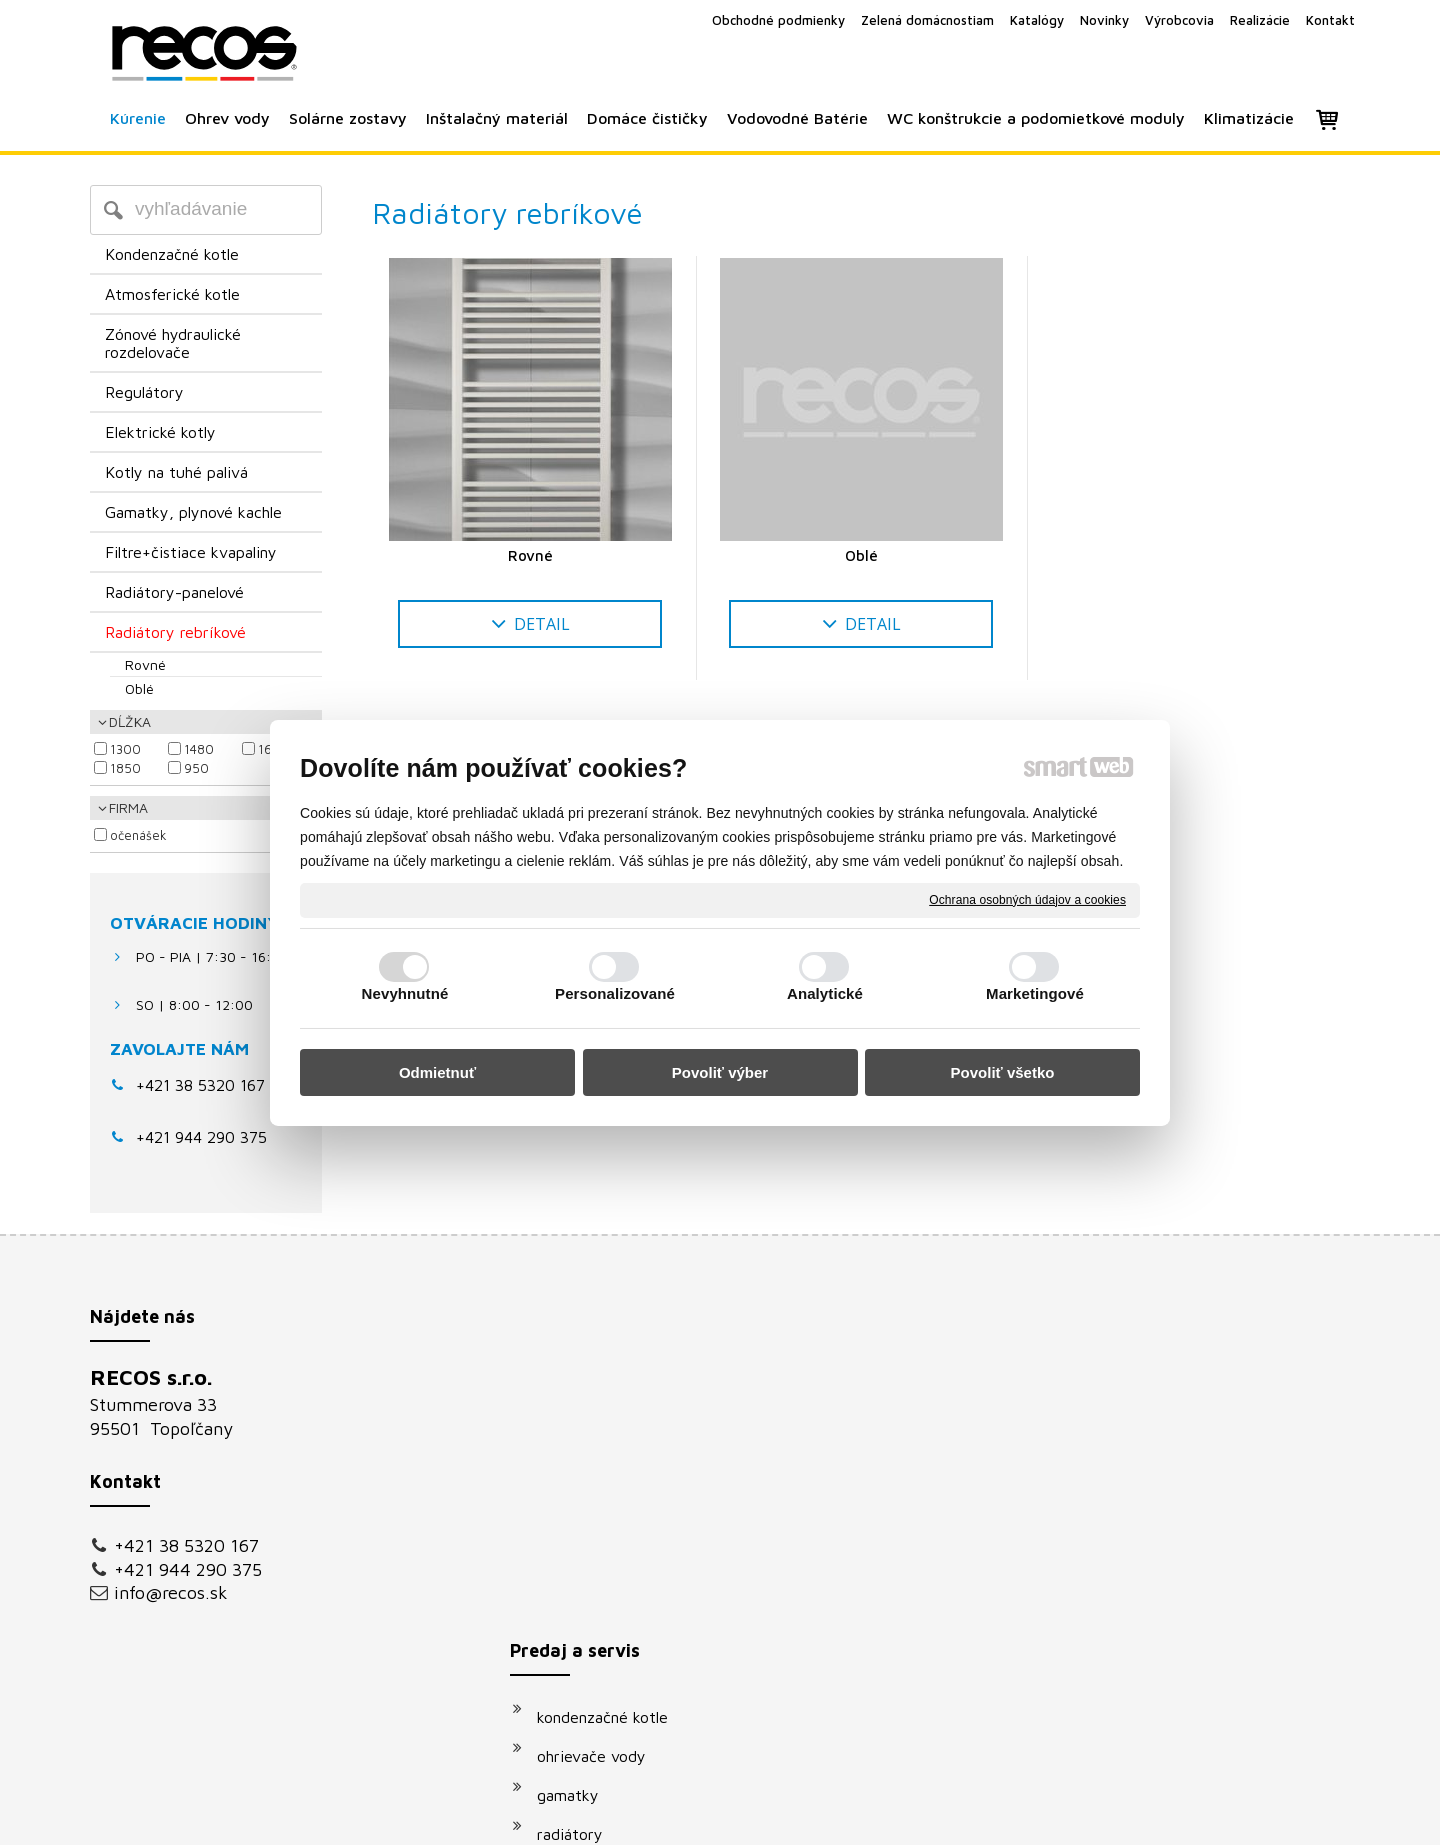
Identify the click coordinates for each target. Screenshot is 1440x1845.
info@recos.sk (171, 1592)
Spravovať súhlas (1058, 1816)
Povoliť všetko (1003, 1072)
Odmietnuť (437, 1072)
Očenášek (138, 835)
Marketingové (1035, 993)
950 (196, 768)
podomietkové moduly (626, 1617)
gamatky (578, 1461)
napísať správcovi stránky (697, 1816)
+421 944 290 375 (188, 1569)
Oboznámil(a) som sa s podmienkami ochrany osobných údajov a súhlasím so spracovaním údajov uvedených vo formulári (1156, 1618)
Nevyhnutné (405, 993)
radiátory (580, 1500)
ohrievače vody (601, 1422)
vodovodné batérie (614, 1578)
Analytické (825, 993)
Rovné (530, 555)
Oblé (861, 555)
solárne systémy (605, 1539)
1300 (125, 749)
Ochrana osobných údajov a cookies (1027, 899)
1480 (199, 749)
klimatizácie (589, 1656)
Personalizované (615, 993)
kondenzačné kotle (612, 1383)
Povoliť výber (720, 1072)
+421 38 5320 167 (200, 1085)
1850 (125, 768)
